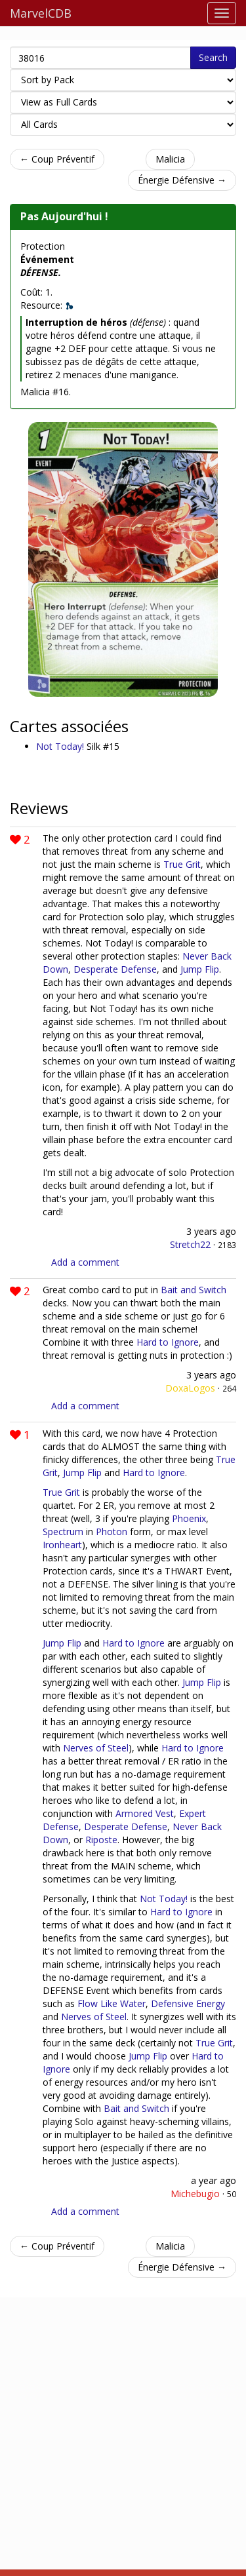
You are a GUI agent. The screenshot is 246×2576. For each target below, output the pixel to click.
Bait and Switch (193, 1289)
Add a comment (85, 1262)
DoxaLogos (190, 1388)
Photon (111, 1531)
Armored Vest (144, 1813)
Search (213, 57)
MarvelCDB (41, 13)
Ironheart (62, 1544)
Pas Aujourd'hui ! (64, 216)
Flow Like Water (111, 2003)
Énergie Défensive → (182, 180)
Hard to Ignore (167, 1342)
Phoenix (189, 1518)
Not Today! (61, 746)
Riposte (101, 1839)
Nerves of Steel (96, 1748)
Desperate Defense (115, 969)
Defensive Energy (188, 2003)
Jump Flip (199, 969)
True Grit (182, 864)
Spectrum (63, 1531)
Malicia (170, 159)
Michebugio (195, 2193)
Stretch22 (190, 1244)
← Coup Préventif (57, 159)
